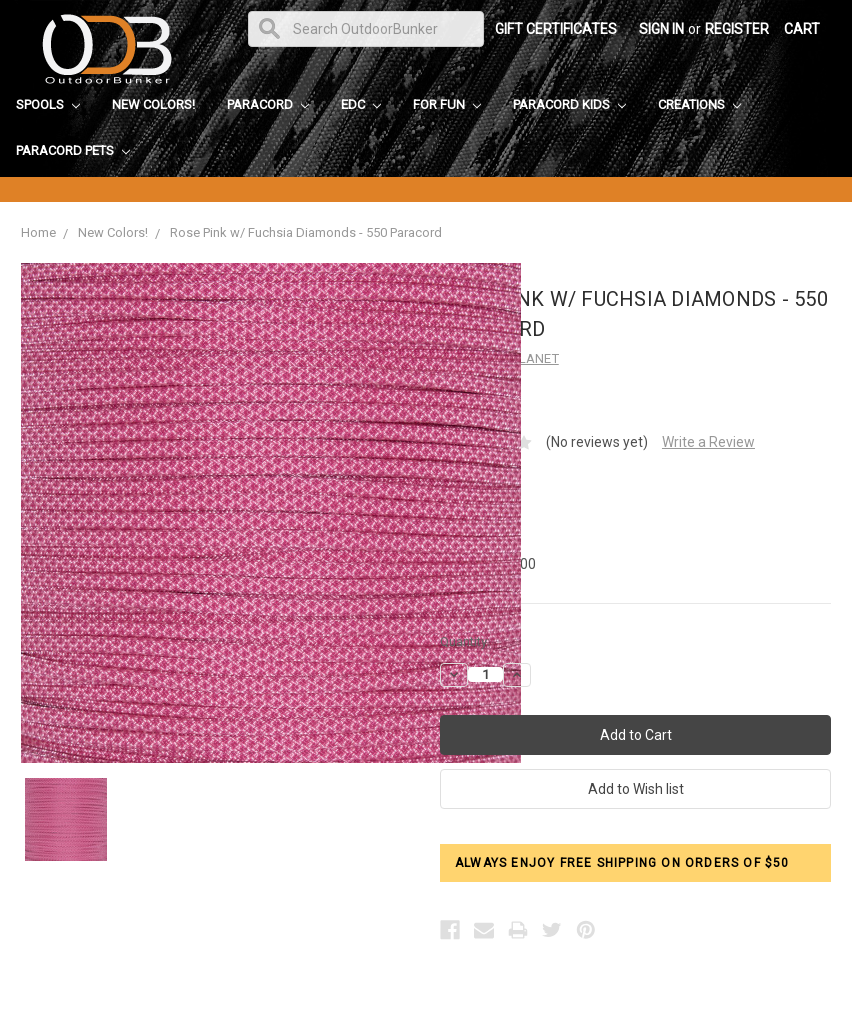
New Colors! (153, 104)
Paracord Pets (73, 150)
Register (737, 29)
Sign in (661, 29)
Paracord (268, 104)
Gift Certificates (556, 29)
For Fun (447, 104)
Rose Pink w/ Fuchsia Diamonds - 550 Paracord (306, 232)
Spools (48, 104)
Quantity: (465, 641)
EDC (361, 104)
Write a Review (708, 442)
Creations (699, 104)
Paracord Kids (569, 104)
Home (38, 232)
